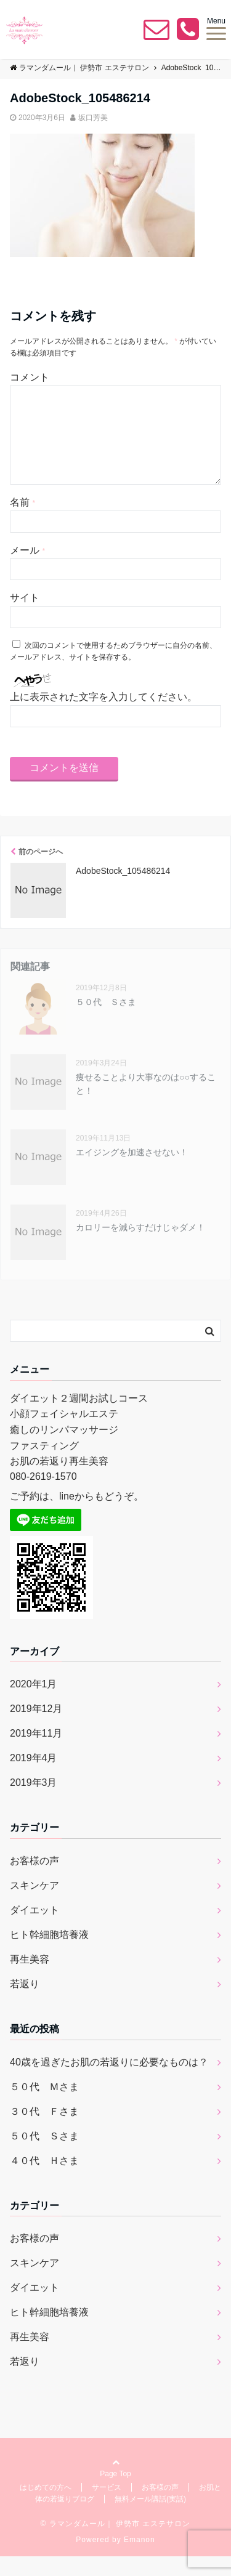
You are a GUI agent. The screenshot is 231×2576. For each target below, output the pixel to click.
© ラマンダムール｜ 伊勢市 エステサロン (116, 2543)
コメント (29, 377)
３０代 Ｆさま (44, 2131)
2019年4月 (33, 1777)
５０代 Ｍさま (44, 2106)
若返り (24, 2003)
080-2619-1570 (43, 1496)
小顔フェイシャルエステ (64, 1433)
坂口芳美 (93, 117)
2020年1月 (33, 1703)
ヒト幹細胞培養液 (49, 1954)
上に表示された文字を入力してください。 (103, 716)
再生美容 (29, 1979)
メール (27, 570)
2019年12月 (36, 1728)
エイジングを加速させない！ (132, 1172)
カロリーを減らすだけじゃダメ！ (140, 1247)
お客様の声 (34, 1880)
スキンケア (34, 1905)
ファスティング (44, 1465)
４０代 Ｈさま (44, 2180)
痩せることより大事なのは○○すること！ (146, 1103)
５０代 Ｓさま (106, 1022)
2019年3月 (33, 1802)
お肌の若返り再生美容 (59, 1481)
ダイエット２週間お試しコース (79, 1418)
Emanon (139, 2559)
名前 (22, 522)
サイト (24, 617)
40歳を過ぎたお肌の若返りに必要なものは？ (109, 2082)
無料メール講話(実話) (150, 2518)
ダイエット (34, 1929)
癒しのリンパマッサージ (64, 1449)
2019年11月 (36, 1753)
